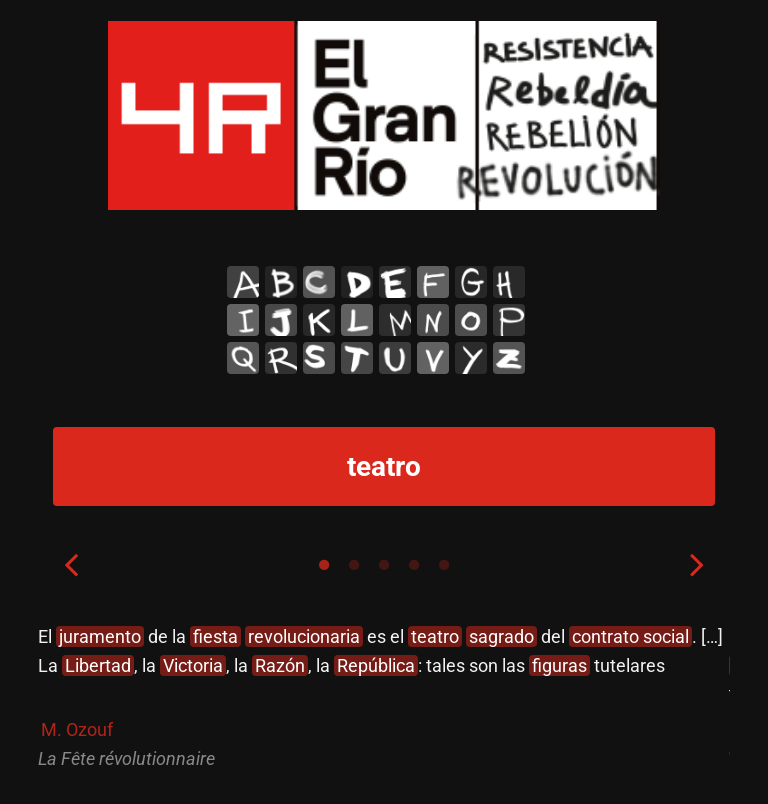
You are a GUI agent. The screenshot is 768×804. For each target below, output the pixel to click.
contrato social (630, 636)
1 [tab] (324, 565)
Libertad (98, 665)
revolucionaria (304, 636)
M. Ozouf (77, 729)
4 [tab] (414, 565)
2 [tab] (354, 565)
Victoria (193, 665)
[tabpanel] (383, 698)
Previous (71, 564)
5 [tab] (444, 565)
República (376, 665)
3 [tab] (384, 565)
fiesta (215, 636)
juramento (100, 636)
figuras (559, 665)
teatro (435, 636)
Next (697, 564)
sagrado (501, 636)
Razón (280, 665)
